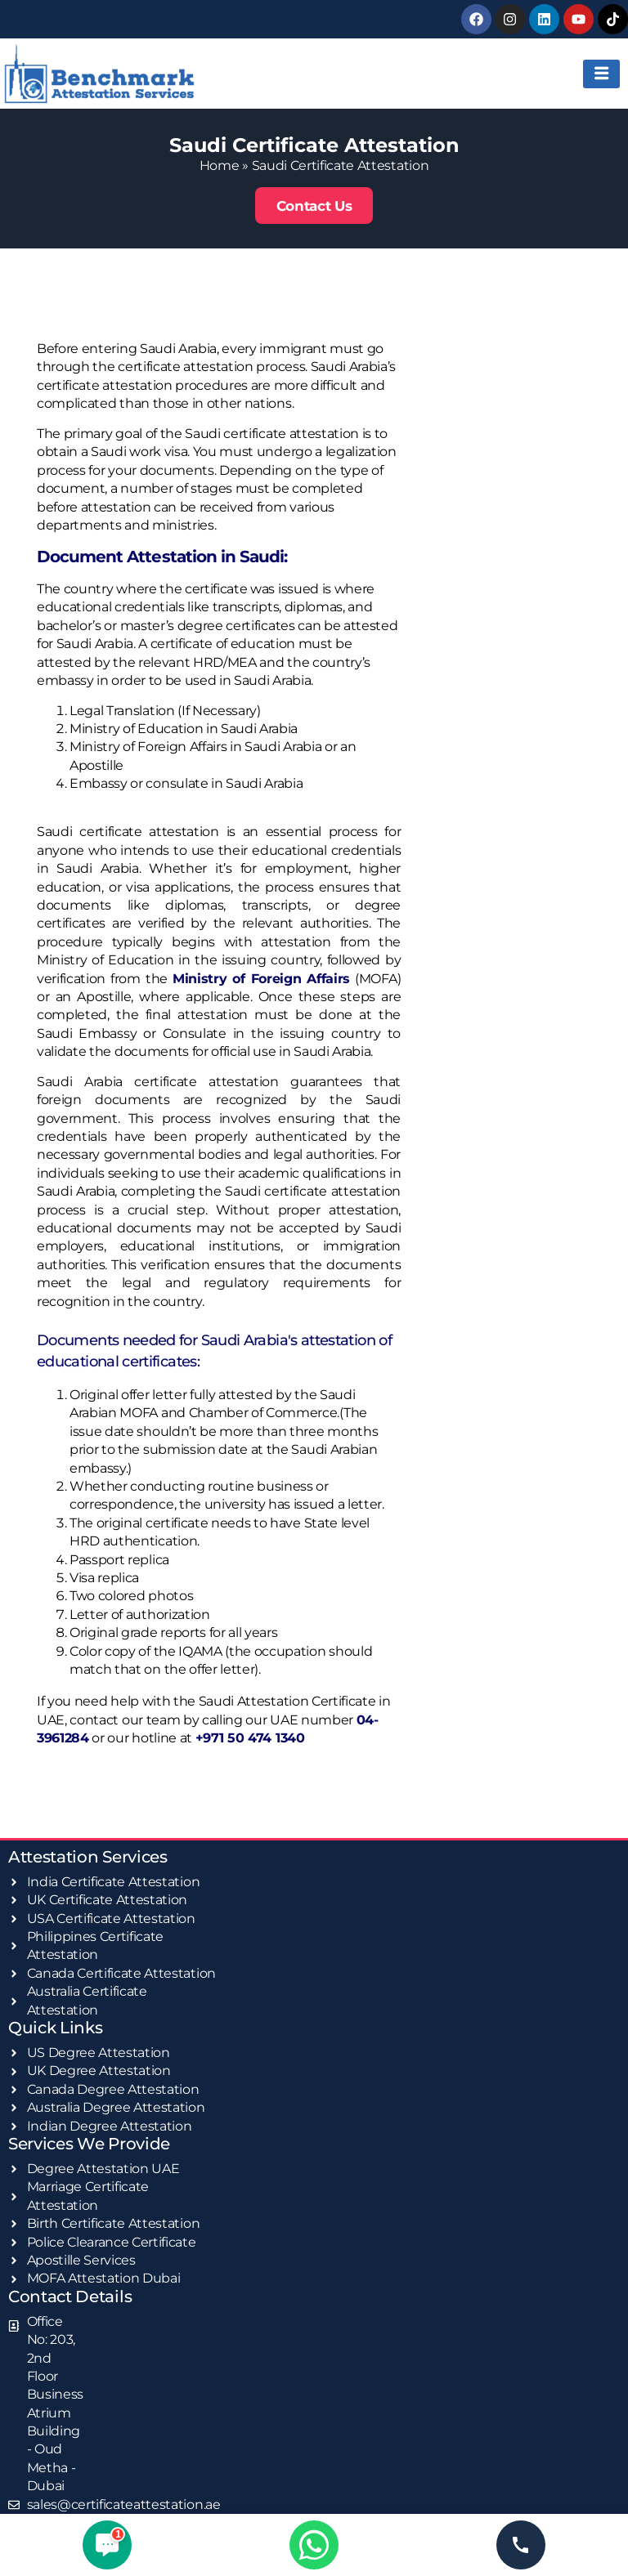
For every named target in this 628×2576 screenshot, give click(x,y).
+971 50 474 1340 (250, 1737)
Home (220, 164)
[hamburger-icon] (601, 72)
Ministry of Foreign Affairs (261, 977)
